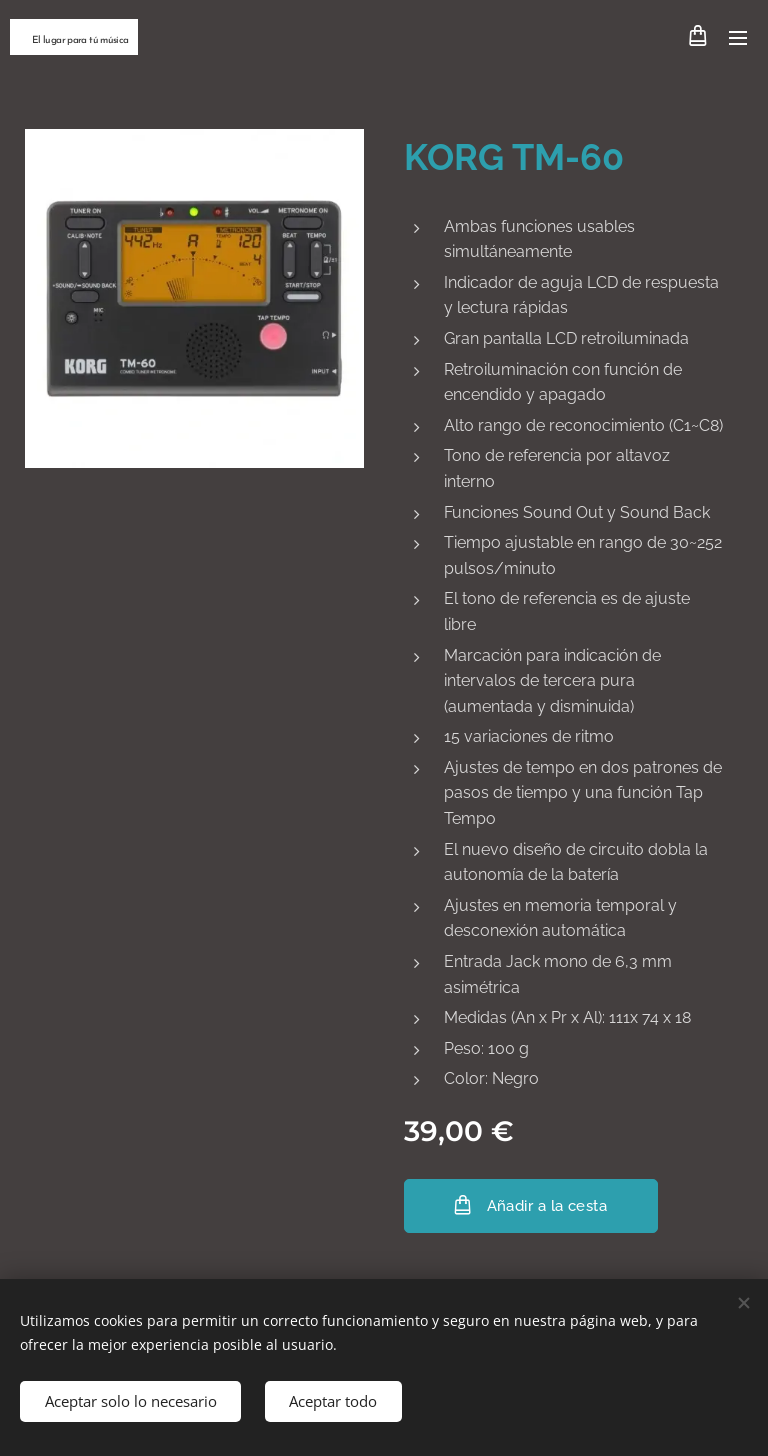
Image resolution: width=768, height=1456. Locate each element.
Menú (738, 38)
